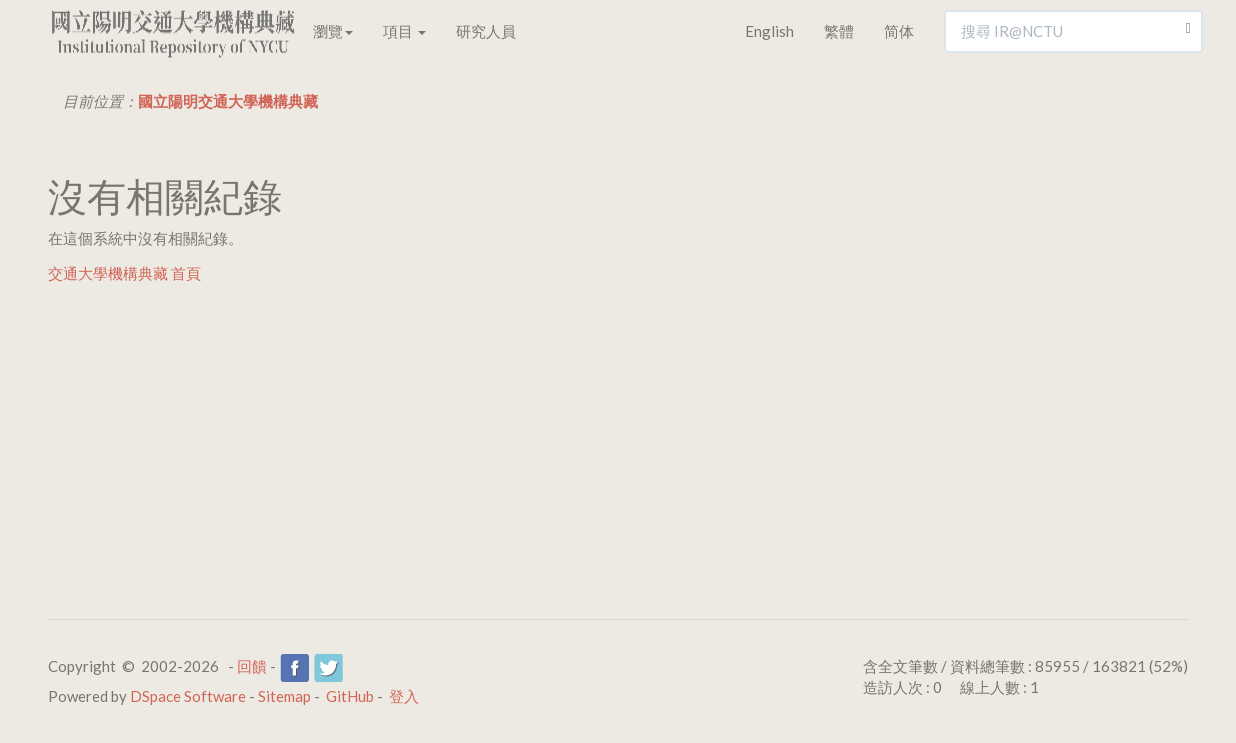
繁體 (839, 31)
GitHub (350, 696)
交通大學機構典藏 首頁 (124, 273)
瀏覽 (333, 31)
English (769, 31)
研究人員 (486, 31)
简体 (899, 31)
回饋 (252, 666)
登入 (404, 696)
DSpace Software (188, 696)
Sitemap (284, 696)
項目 (404, 31)
